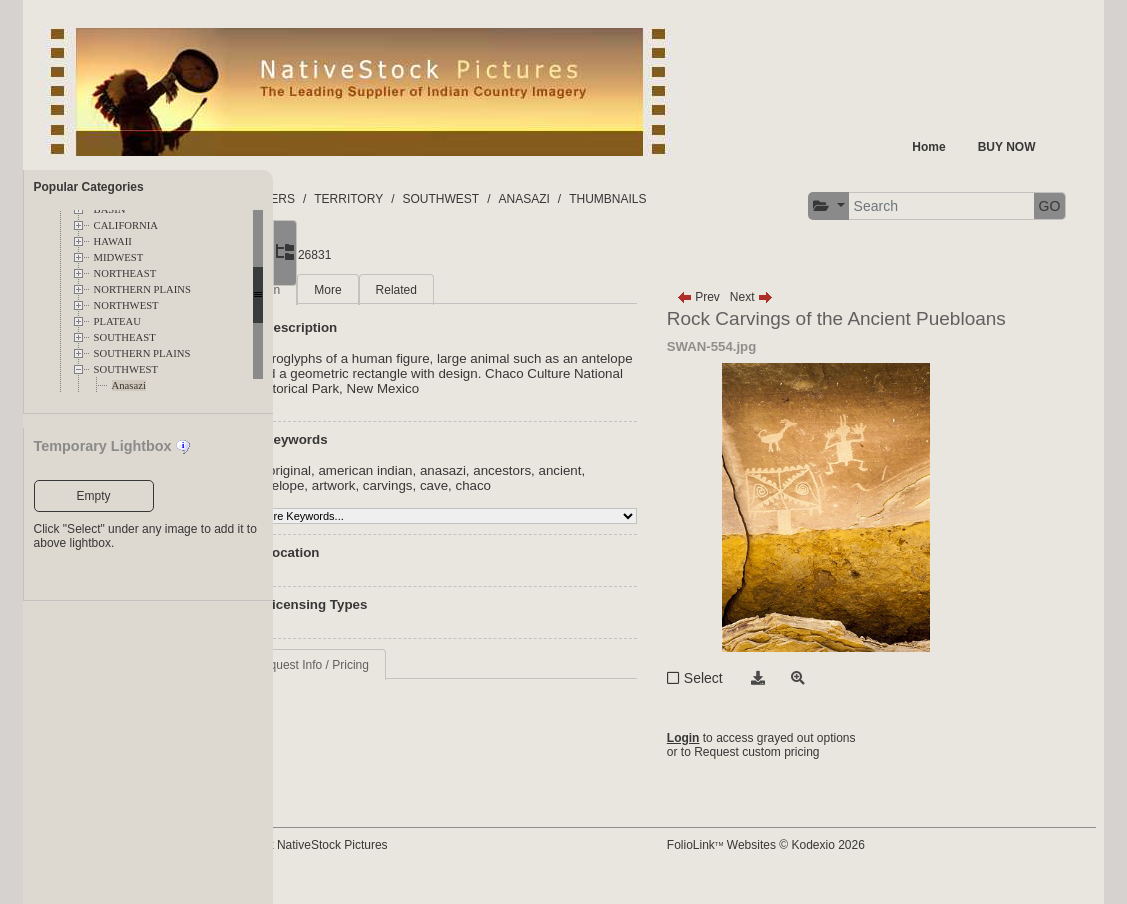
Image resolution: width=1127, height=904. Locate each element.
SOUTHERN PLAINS (142, 353)
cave (585, 501)
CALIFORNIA (126, 225)
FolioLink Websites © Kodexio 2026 (813, 861)
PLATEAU (117, 321)
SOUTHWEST (126, 369)
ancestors (603, 486)
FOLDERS (367, 199)
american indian (466, 486)
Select (750, 694)
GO (564, 260)
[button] (343, 260)
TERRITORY (449, 199)
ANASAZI (624, 199)
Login (730, 754)
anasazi (543, 486)
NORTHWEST (126, 305)
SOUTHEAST (125, 337)
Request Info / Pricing (412, 681)
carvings (539, 501)
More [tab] (428, 306)
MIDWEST (119, 257)
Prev (745, 313)
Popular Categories (89, 187)
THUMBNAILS (708, 199)
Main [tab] (368, 306)
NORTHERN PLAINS (142, 289)
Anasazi (129, 385)
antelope (429, 501)
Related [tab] (496, 306)
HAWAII (113, 241)
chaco (624, 501)
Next (798, 313)
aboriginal (383, 486)
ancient (375, 501)
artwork (484, 501)
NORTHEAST (125, 273)
